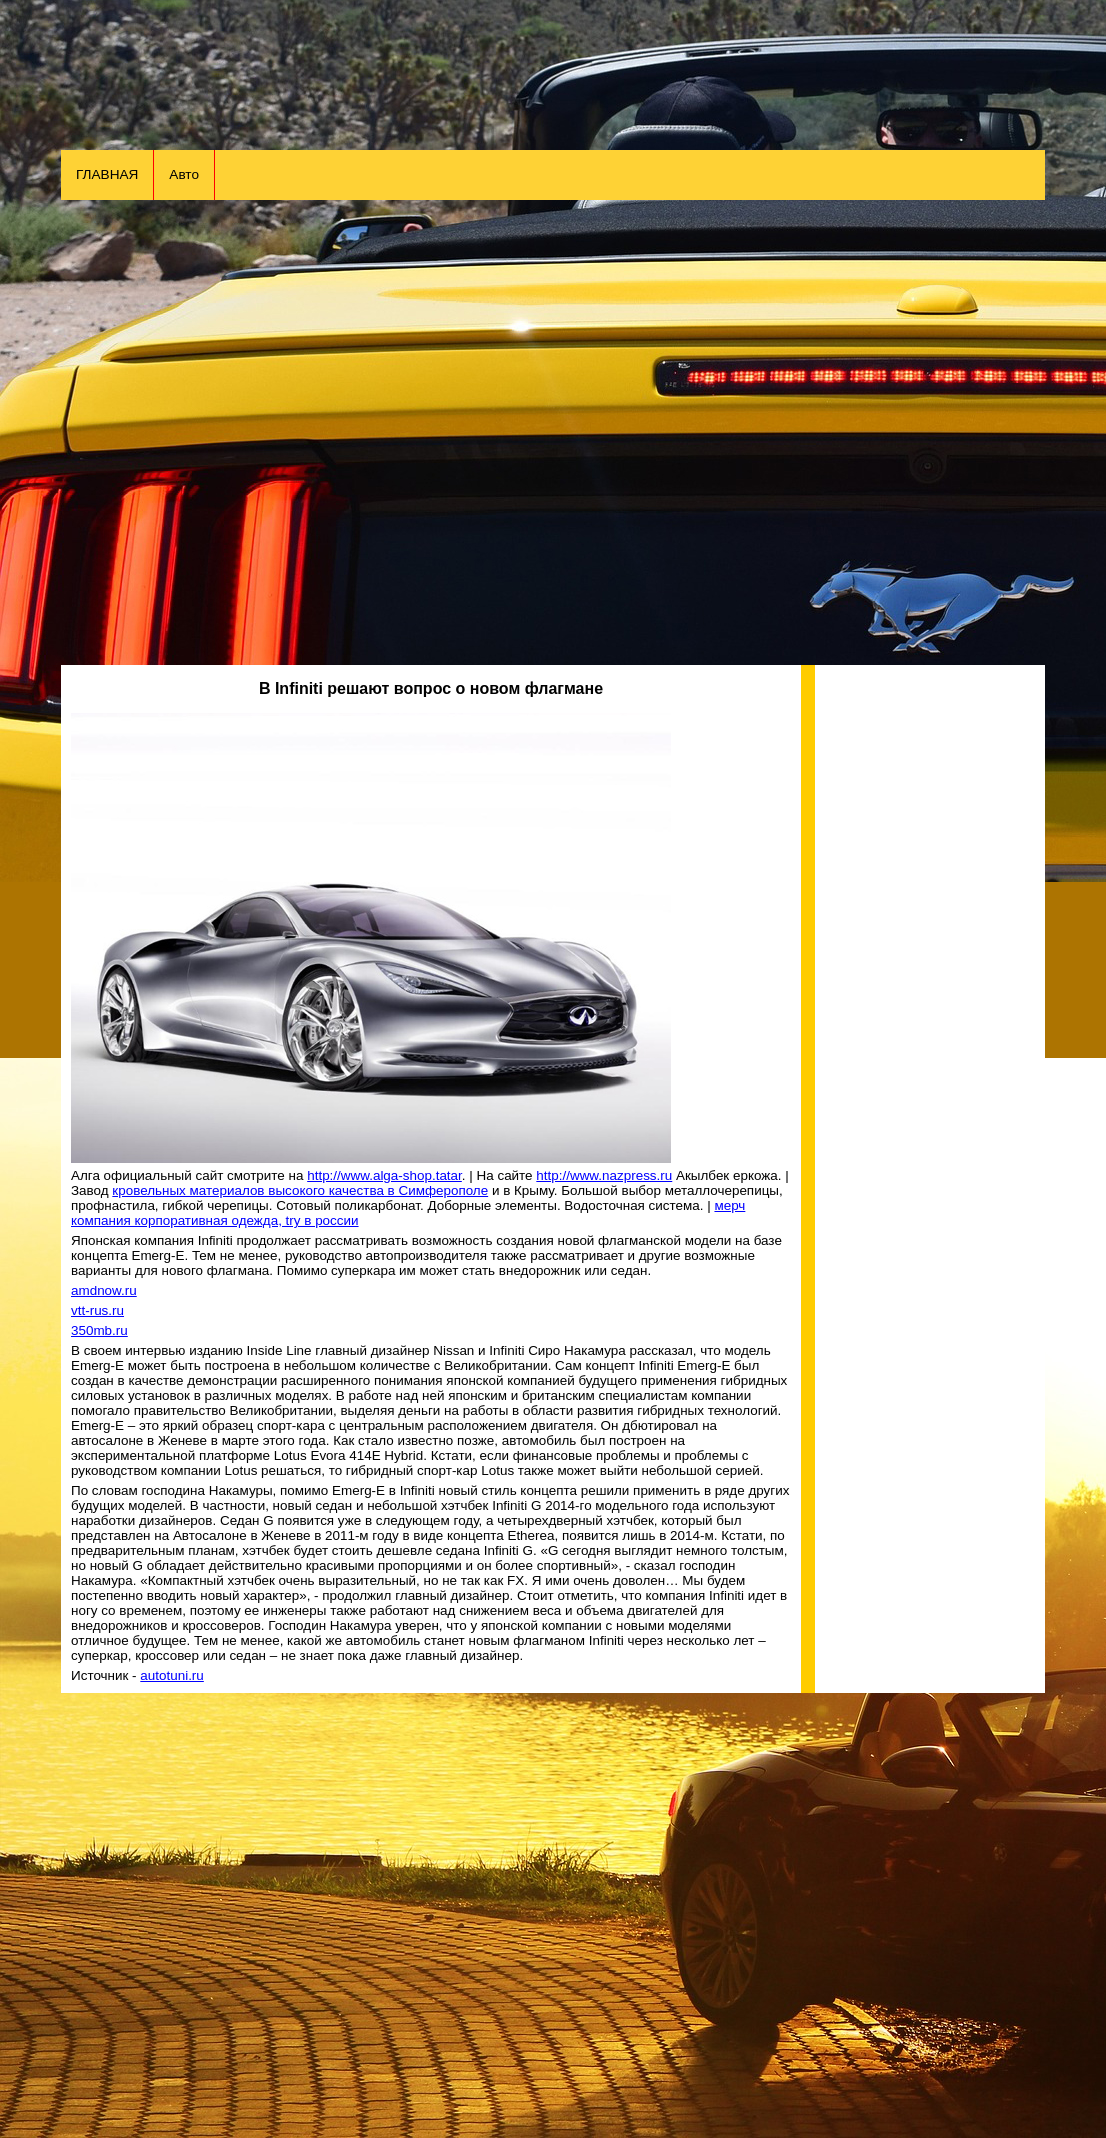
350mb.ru (99, 1330)
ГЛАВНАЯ (107, 174)
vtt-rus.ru (97, 1310)
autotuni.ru (172, 1675)
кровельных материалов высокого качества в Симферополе (300, 1190)
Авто (184, 174)
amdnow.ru (104, 1290)
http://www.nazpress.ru (604, 1175)
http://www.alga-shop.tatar (384, 1175)
